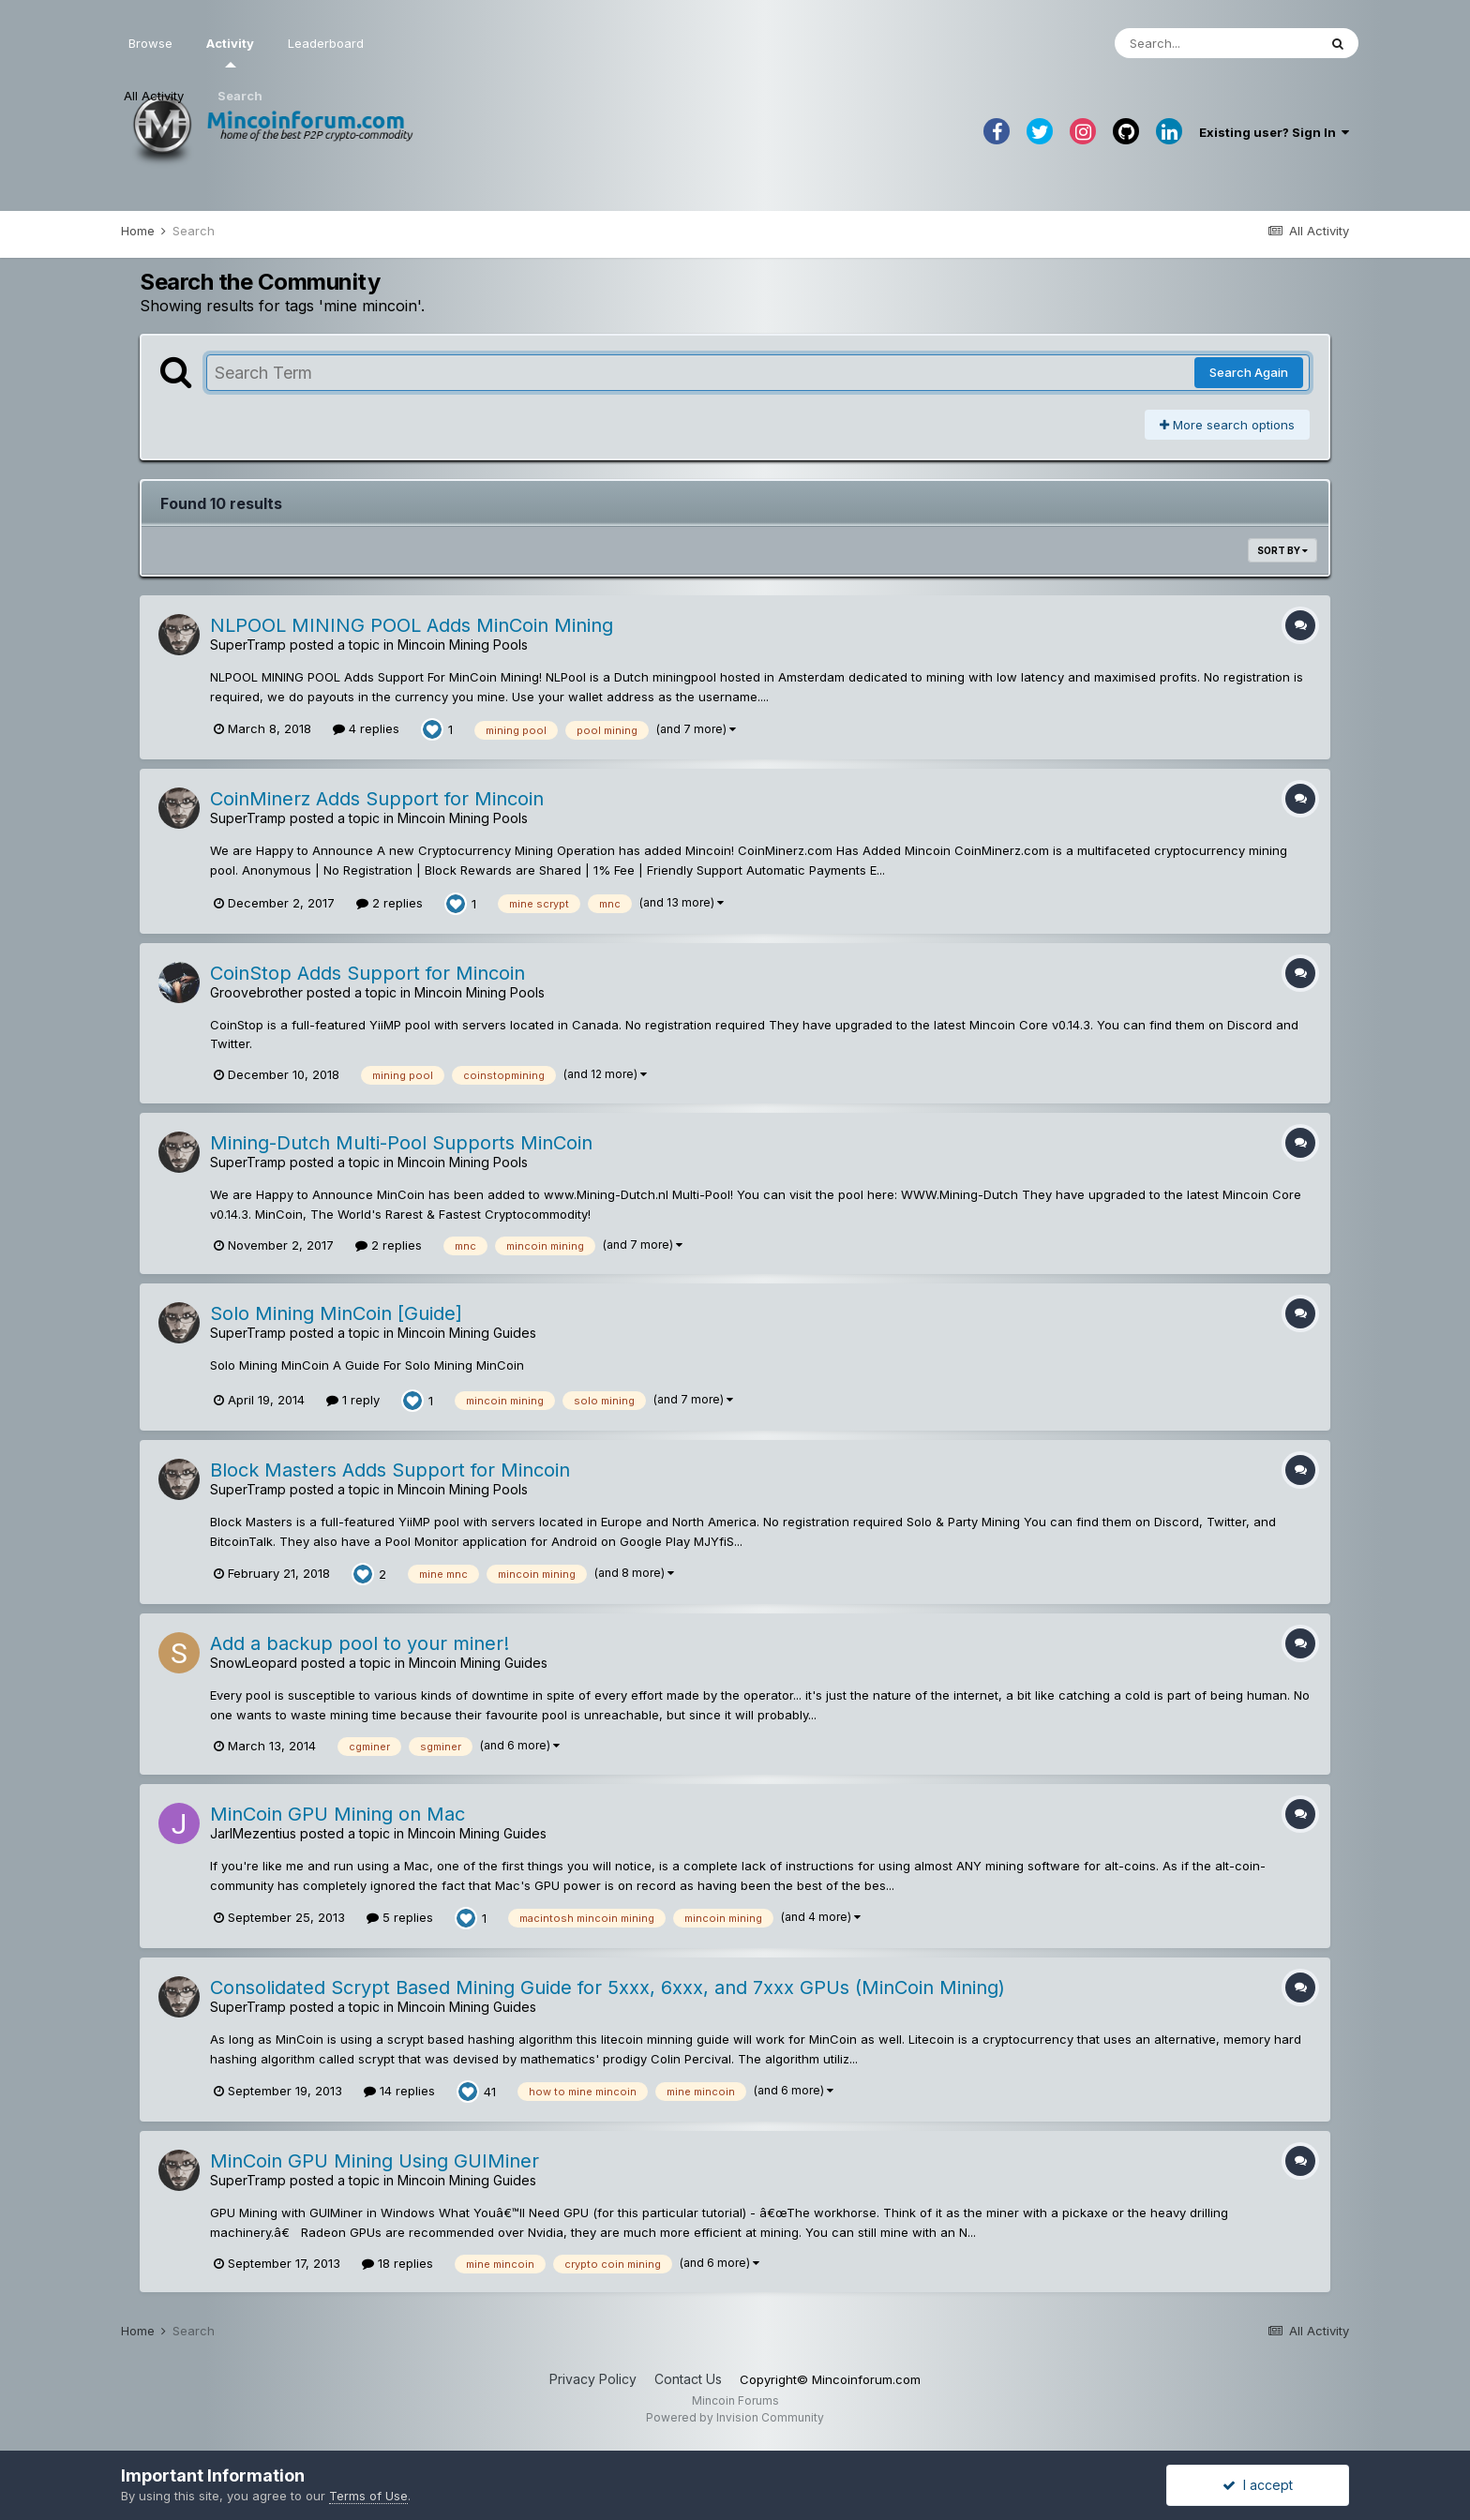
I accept (1257, 2485)
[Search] (1216, 43)
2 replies (389, 902)
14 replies (399, 2090)
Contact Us (688, 2379)
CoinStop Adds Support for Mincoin (367, 973)
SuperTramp (248, 644)
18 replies (397, 2263)
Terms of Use (368, 2495)
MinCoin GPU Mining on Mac (337, 1814)
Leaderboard (326, 43)
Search (240, 95)
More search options (1227, 424)
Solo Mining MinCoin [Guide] (336, 1313)
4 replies (366, 728)
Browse (150, 43)
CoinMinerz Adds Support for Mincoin (377, 799)
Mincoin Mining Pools (463, 644)
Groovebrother (256, 992)
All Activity (154, 95)
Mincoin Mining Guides (467, 1333)
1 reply (353, 1399)
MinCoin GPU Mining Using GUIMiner (374, 2161)
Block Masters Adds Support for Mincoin (390, 1470)
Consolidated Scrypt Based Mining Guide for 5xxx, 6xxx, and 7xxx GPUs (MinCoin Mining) (607, 1987)
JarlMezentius (253, 1833)
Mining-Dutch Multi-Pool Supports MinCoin (401, 1143)
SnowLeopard (253, 1663)
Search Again (1248, 372)
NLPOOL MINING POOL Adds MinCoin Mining (411, 625)
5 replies (400, 1917)
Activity (230, 52)
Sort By (1282, 550)
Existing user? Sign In (1274, 132)
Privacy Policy (593, 2379)
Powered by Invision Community (735, 2417)
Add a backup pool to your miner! (359, 1643)
